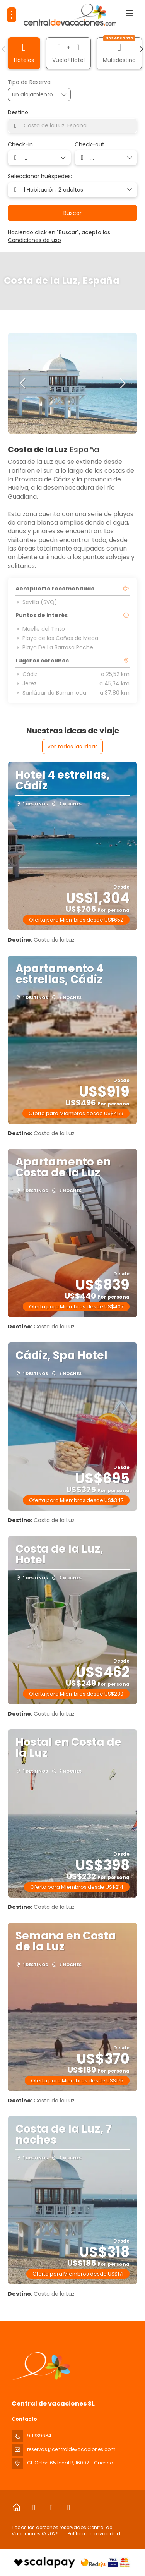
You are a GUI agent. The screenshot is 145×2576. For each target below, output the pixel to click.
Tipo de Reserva (29, 82)
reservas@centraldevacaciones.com (71, 2449)
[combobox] (72, 125)
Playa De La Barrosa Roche (54, 647)
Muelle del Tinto (40, 629)
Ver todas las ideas (72, 746)
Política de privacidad (94, 2533)
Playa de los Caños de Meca (56, 638)
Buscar (72, 213)
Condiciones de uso (34, 240)
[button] (4, 49)
